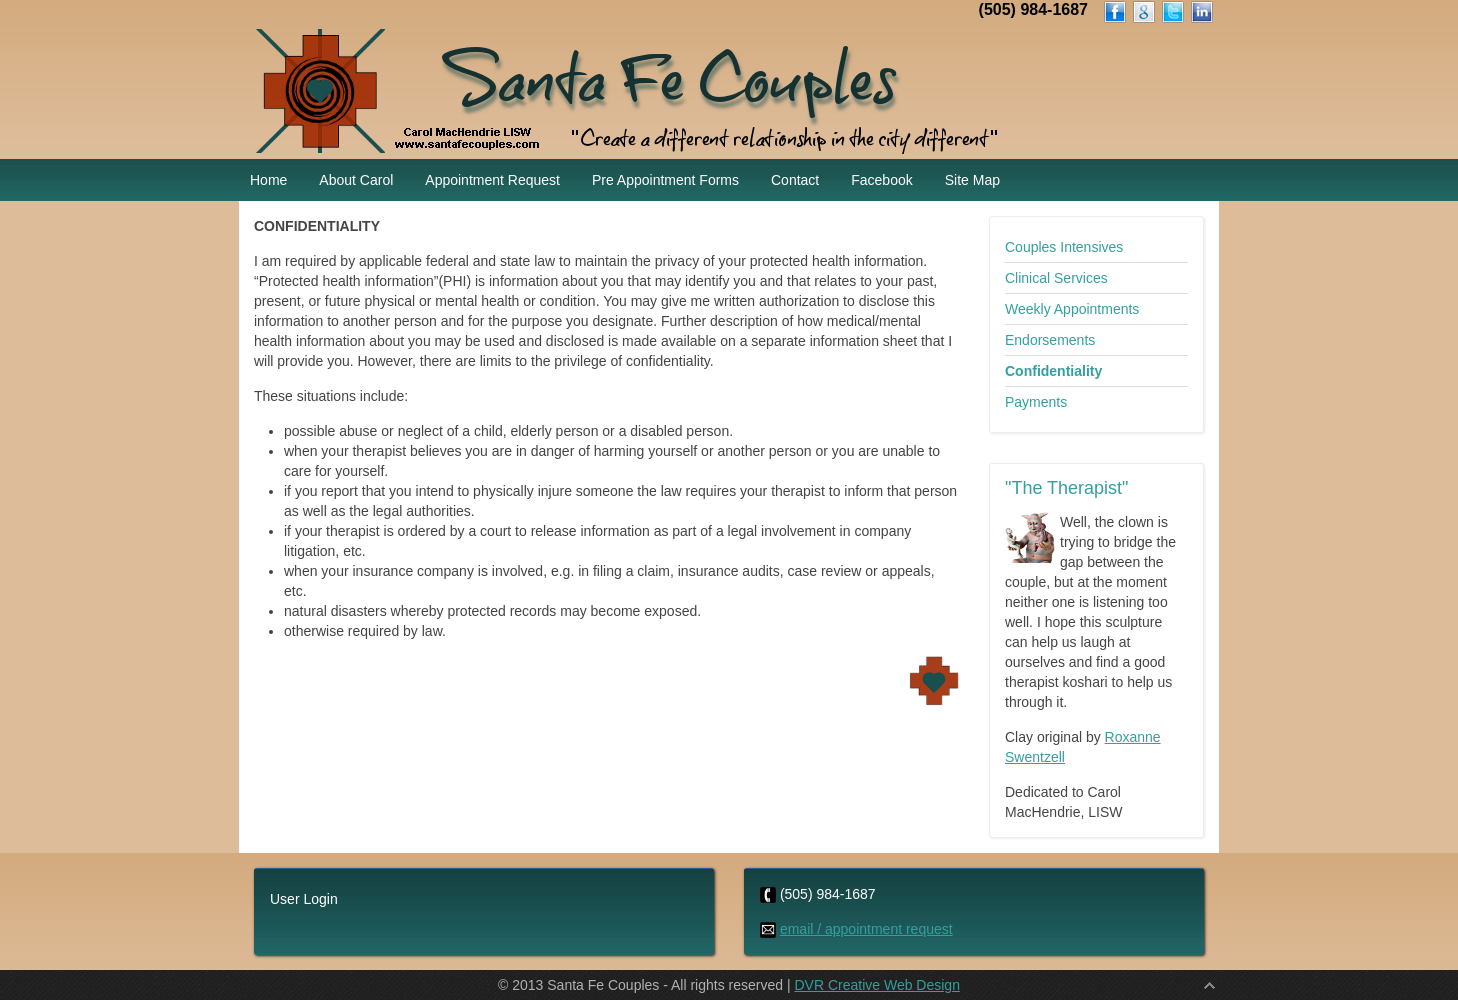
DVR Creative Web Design (876, 985)
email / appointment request (866, 929)
